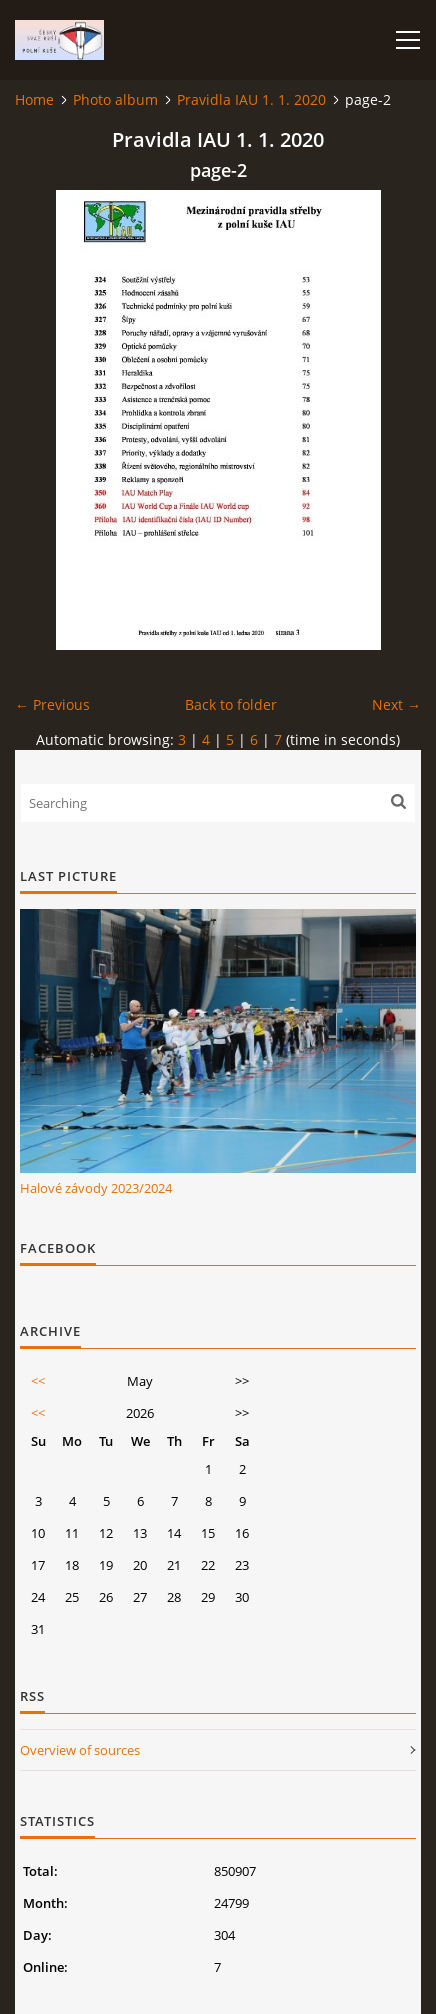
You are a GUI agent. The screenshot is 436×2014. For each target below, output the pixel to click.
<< (38, 1381)
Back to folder (231, 704)
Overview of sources (80, 1750)
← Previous (52, 704)
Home (34, 99)
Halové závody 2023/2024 (96, 1188)
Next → (396, 704)
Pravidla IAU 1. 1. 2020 (251, 99)
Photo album (115, 99)
